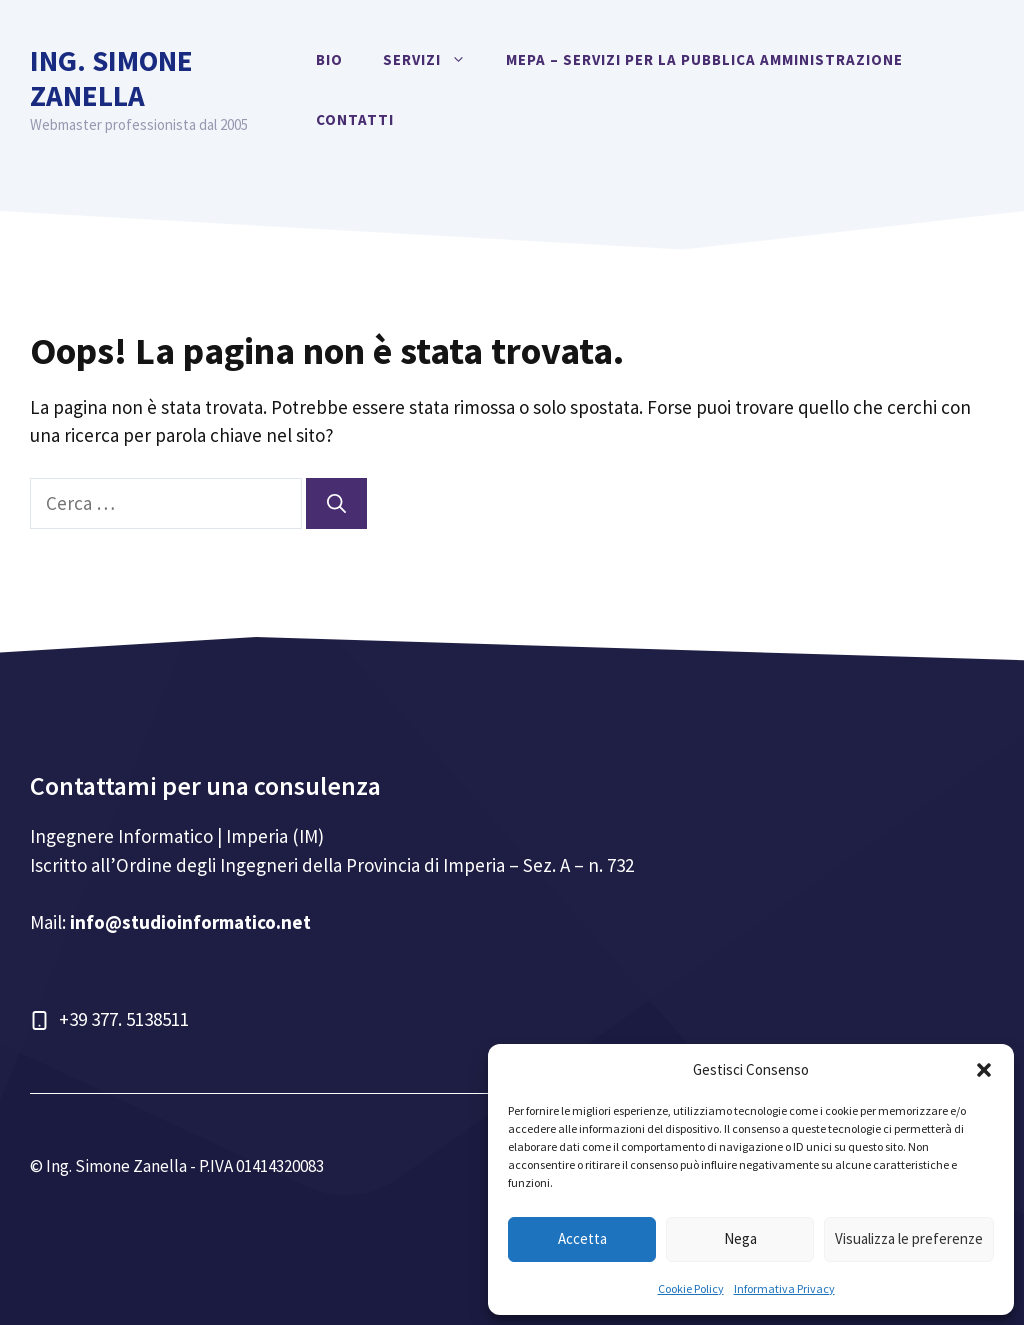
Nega (740, 1238)
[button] (984, 1070)
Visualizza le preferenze (909, 1238)
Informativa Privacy (784, 1288)
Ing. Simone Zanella (111, 78)
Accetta (582, 1238)
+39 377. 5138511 (124, 1019)
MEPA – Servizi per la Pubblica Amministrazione (704, 59)
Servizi (434, 60)
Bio (329, 59)
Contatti (355, 119)
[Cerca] (336, 503)
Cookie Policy (691, 1288)
